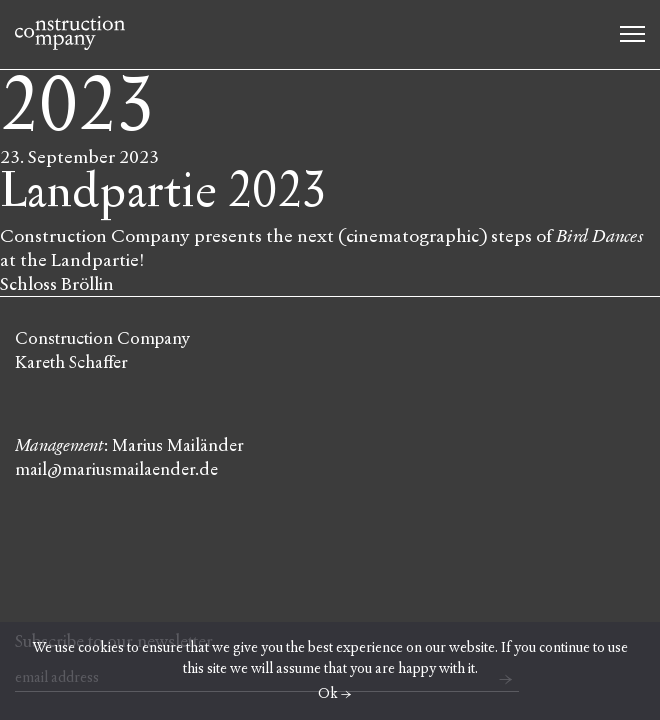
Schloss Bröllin (57, 284)
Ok (328, 693)
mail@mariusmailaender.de (116, 469)
